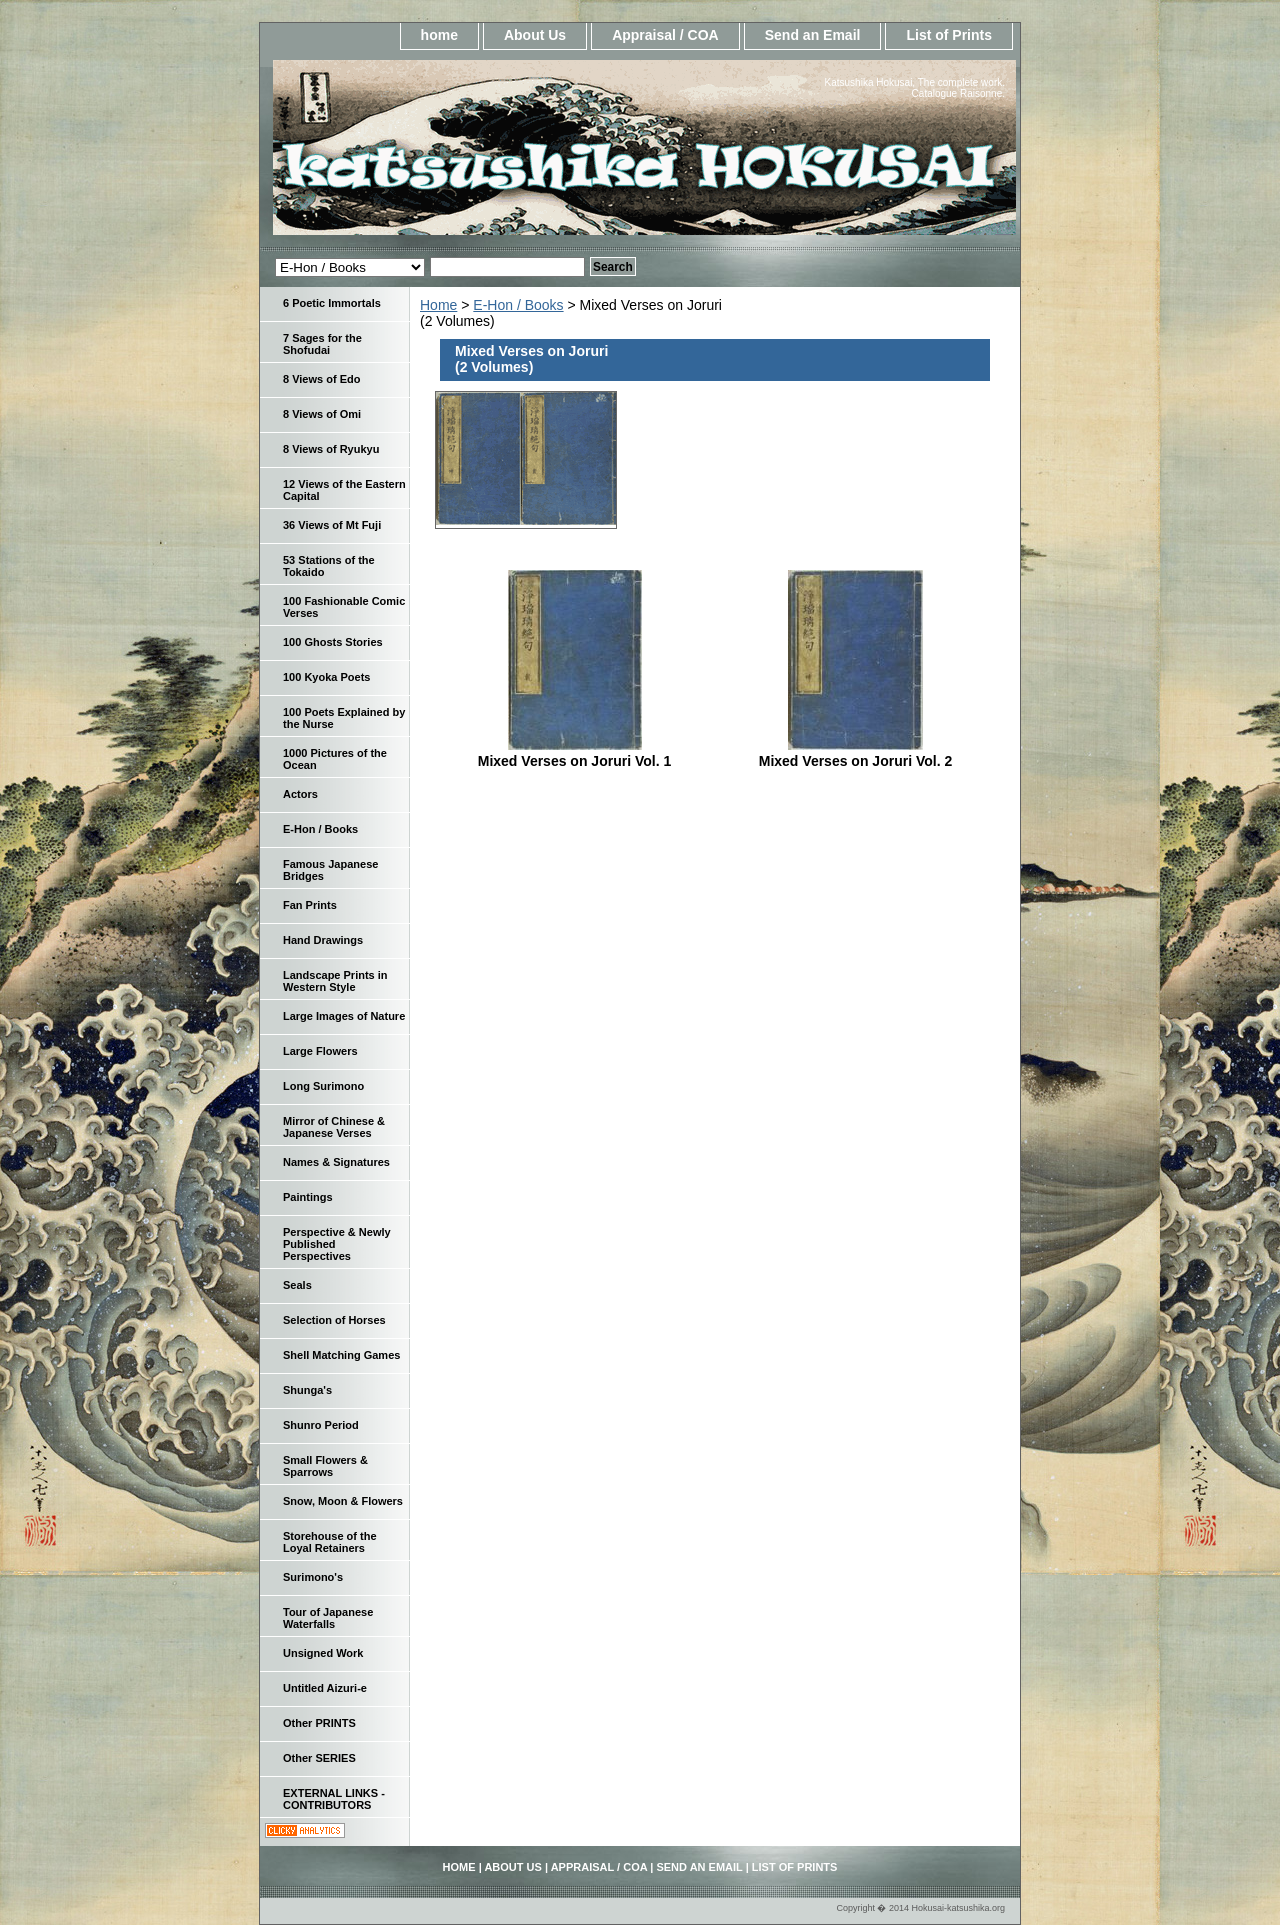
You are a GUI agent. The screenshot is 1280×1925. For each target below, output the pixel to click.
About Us (535, 35)
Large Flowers (320, 1051)
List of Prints (949, 35)
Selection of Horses (334, 1320)
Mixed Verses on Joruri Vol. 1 (574, 761)
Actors (300, 794)
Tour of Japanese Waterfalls (328, 1618)
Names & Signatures (336, 1162)
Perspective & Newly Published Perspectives (337, 1244)
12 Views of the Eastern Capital (344, 490)
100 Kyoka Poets (326, 677)
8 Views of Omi (322, 414)
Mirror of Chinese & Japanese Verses (334, 1127)
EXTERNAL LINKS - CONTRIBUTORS (334, 1799)
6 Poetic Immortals (332, 303)
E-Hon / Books (518, 305)
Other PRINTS (319, 1723)
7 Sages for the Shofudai (322, 344)
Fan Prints (310, 905)
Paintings (308, 1197)
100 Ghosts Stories (333, 642)
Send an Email (813, 35)
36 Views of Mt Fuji (332, 525)
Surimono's (313, 1577)
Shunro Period (321, 1425)
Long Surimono (323, 1086)
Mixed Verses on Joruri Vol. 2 (855, 761)
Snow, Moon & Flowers (343, 1501)
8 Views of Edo (321, 379)
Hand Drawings (323, 940)
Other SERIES (319, 1758)
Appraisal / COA (665, 35)
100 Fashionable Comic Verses (344, 607)
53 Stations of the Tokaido (329, 566)
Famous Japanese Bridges (330, 870)
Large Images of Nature (344, 1016)
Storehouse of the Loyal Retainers (330, 1542)
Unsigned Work (323, 1653)
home (439, 35)
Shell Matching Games (341, 1355)
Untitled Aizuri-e (325, 1688)
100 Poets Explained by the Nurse (344, 718)
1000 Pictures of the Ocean (335, 759)
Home (438, 305)
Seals (297, 1285)
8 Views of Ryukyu (331, 449)
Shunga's (307, 1390)
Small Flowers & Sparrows (325, 1466)
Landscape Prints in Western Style (335, 981)
